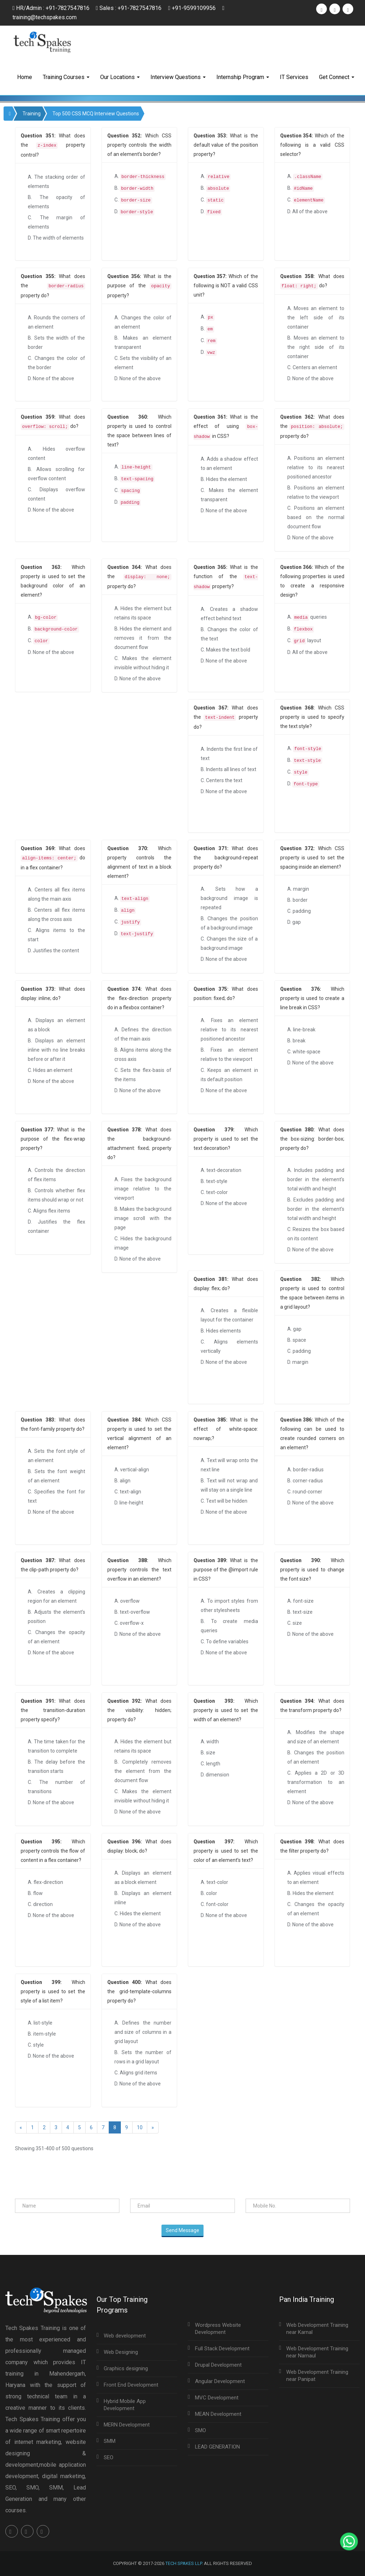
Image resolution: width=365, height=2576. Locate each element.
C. (133, 200)
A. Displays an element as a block (56, 1024)
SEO (108, 2457)
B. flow (35, 1893)
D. (134, 212)
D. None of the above (51, 378)
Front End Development (131, 2385)
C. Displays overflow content (56, 494)
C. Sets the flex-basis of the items (143, 1074)
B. (134, 188)
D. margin (297, 1362)
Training (31, 113)
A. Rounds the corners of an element (56, 322)
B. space (296, 1340)
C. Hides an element (50, 1070)
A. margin (298, 889)
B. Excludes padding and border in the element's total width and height (316, 1209)
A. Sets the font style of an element (56, 1455)
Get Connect (336, 77)
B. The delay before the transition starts (56, 1766)
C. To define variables (224, 1641)
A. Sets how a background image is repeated (229, 898)
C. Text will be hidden (224, 1501)
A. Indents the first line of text (229, 753)
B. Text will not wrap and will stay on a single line (229, 1485)
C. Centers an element (312, 367)
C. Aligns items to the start (56, 934)
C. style (36, 2045)
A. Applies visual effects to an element (316, 1877)
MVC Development (216, 2397)
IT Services (294, 77)
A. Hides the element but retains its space (143, 613)
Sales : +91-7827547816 (129, 8)
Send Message (182, 2230)
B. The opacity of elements (56, 201)
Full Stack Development (222, 2348)
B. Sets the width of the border (56, 342)
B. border (297, 900)
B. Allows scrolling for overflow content (56, 473)
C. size (294, 1623)
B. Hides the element (224, 479)
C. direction (40, 1904)
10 (140, 2127)
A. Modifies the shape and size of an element (316, 1736)
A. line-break (301, 1029)
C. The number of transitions (56, 1786)
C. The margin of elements (56, 222)
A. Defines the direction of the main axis (143, 1034)
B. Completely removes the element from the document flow (143, 1771)
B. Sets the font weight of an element (56, 1475)
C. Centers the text (221, 780)
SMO (200, 2430)
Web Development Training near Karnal (317, 2328)
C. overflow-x (129, 1623)
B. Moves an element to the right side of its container (316, 347)
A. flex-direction (45, 1882)
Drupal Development (218, 2365)
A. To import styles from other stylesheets (229, 1605)
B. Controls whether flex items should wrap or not (56, 1195)
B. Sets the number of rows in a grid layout (143, 2056)
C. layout (304, 641)
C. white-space (303, 1051)
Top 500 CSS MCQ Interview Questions (95, 113)
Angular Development (220, 2381)
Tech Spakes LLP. (184, 2563)
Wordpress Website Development (218, 2328)
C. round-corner (304, 1491)
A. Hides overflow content (56, 453)
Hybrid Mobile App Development (125, 2405)
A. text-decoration (221, 1170)
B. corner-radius (305, 1480)
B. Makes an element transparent (143, 342)
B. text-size (300, 1612)
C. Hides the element (137, 1913)
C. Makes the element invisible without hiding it (143, 662)
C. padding (299, 911)
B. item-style (42, 2034)
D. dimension (215, 1774)
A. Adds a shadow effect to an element (229, 463)
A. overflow (127, 1601)
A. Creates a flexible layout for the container (229, 1315)
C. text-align (127, 1491)
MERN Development (127, 2424)
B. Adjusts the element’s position (56, 1616)
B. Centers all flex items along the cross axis (56, 914)
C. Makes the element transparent (229, 494)
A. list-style (40, 2023)
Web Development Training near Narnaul (317, 2352)
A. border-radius (305, 1469)
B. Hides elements (221, 1331)
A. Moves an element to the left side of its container (316, 317)
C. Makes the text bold (225, 650)
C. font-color (214, 1904)
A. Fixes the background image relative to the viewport (143, 1189)
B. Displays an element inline (143, 1897)
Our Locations (120, 77)
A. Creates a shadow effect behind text (229, 613)
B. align (122, 1480)
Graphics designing (126, 2368)
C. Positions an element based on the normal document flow (316, 517)
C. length (210, 1763)
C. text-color (214, 1192)
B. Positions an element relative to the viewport (316, 492)
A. (140, 176)
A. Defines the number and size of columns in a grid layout (143, 2032)
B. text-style (214, 1181)
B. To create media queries (229, 1625)
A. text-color (214, 1882)
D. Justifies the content (53, 950)
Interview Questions (178, 77)
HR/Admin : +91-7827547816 (50, 8)
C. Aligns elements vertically (229, 1346)
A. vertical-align (131, 1469)
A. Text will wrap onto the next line (229, 1464)
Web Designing (121, 2352)
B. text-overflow (132, 1612)
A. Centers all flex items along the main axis (56, 894)
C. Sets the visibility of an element (143, 362)
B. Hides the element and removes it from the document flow (143, 638)
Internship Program (242, 77)
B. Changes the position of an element (316, 1757)
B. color (209, 1893)
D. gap (294, 922)
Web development (125, 2335)
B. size (208, 1752)
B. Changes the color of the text (229, 634)
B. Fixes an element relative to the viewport (229, 1054)
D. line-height (128, 1503)
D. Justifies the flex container (56, 1226)
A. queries (307, 617)
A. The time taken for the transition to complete (56, 1746)
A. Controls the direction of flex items (56, 1174)
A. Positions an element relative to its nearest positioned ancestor (316, 467)
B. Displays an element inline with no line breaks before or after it (56, 1050)
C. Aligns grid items (135, 2072)
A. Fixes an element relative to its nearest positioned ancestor (229, 1029)
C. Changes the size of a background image (229, 943)
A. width (210, 1741)
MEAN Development (218, 2414)
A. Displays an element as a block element (143, 1877)
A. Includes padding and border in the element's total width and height (316, 1179)
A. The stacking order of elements (56, 181)
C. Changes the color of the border (56, 362)
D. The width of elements (56, 238)
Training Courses (66, 77)
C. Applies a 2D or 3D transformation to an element (316, 1782)
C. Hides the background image (143, 1243)
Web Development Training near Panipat (317, 2375)
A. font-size (300, 1601)
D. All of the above (307, 211)
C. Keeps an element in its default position (229, 1074)
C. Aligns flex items (49, 1211)
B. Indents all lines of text (228, 769)
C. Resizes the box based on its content (316, 1233)
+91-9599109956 (192, 8)
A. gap (294, 1329)
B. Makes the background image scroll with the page (143, 1218)
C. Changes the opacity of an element (56, 1636)
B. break (296, 1040)
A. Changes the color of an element (143, 322)
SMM (109, 2441)
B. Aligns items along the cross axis (143, 1054)
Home (24, 77)
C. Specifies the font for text (56, 1496)
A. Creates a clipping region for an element (56, 1596)
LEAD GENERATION (217, 2447)
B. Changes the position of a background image (229, 923)
